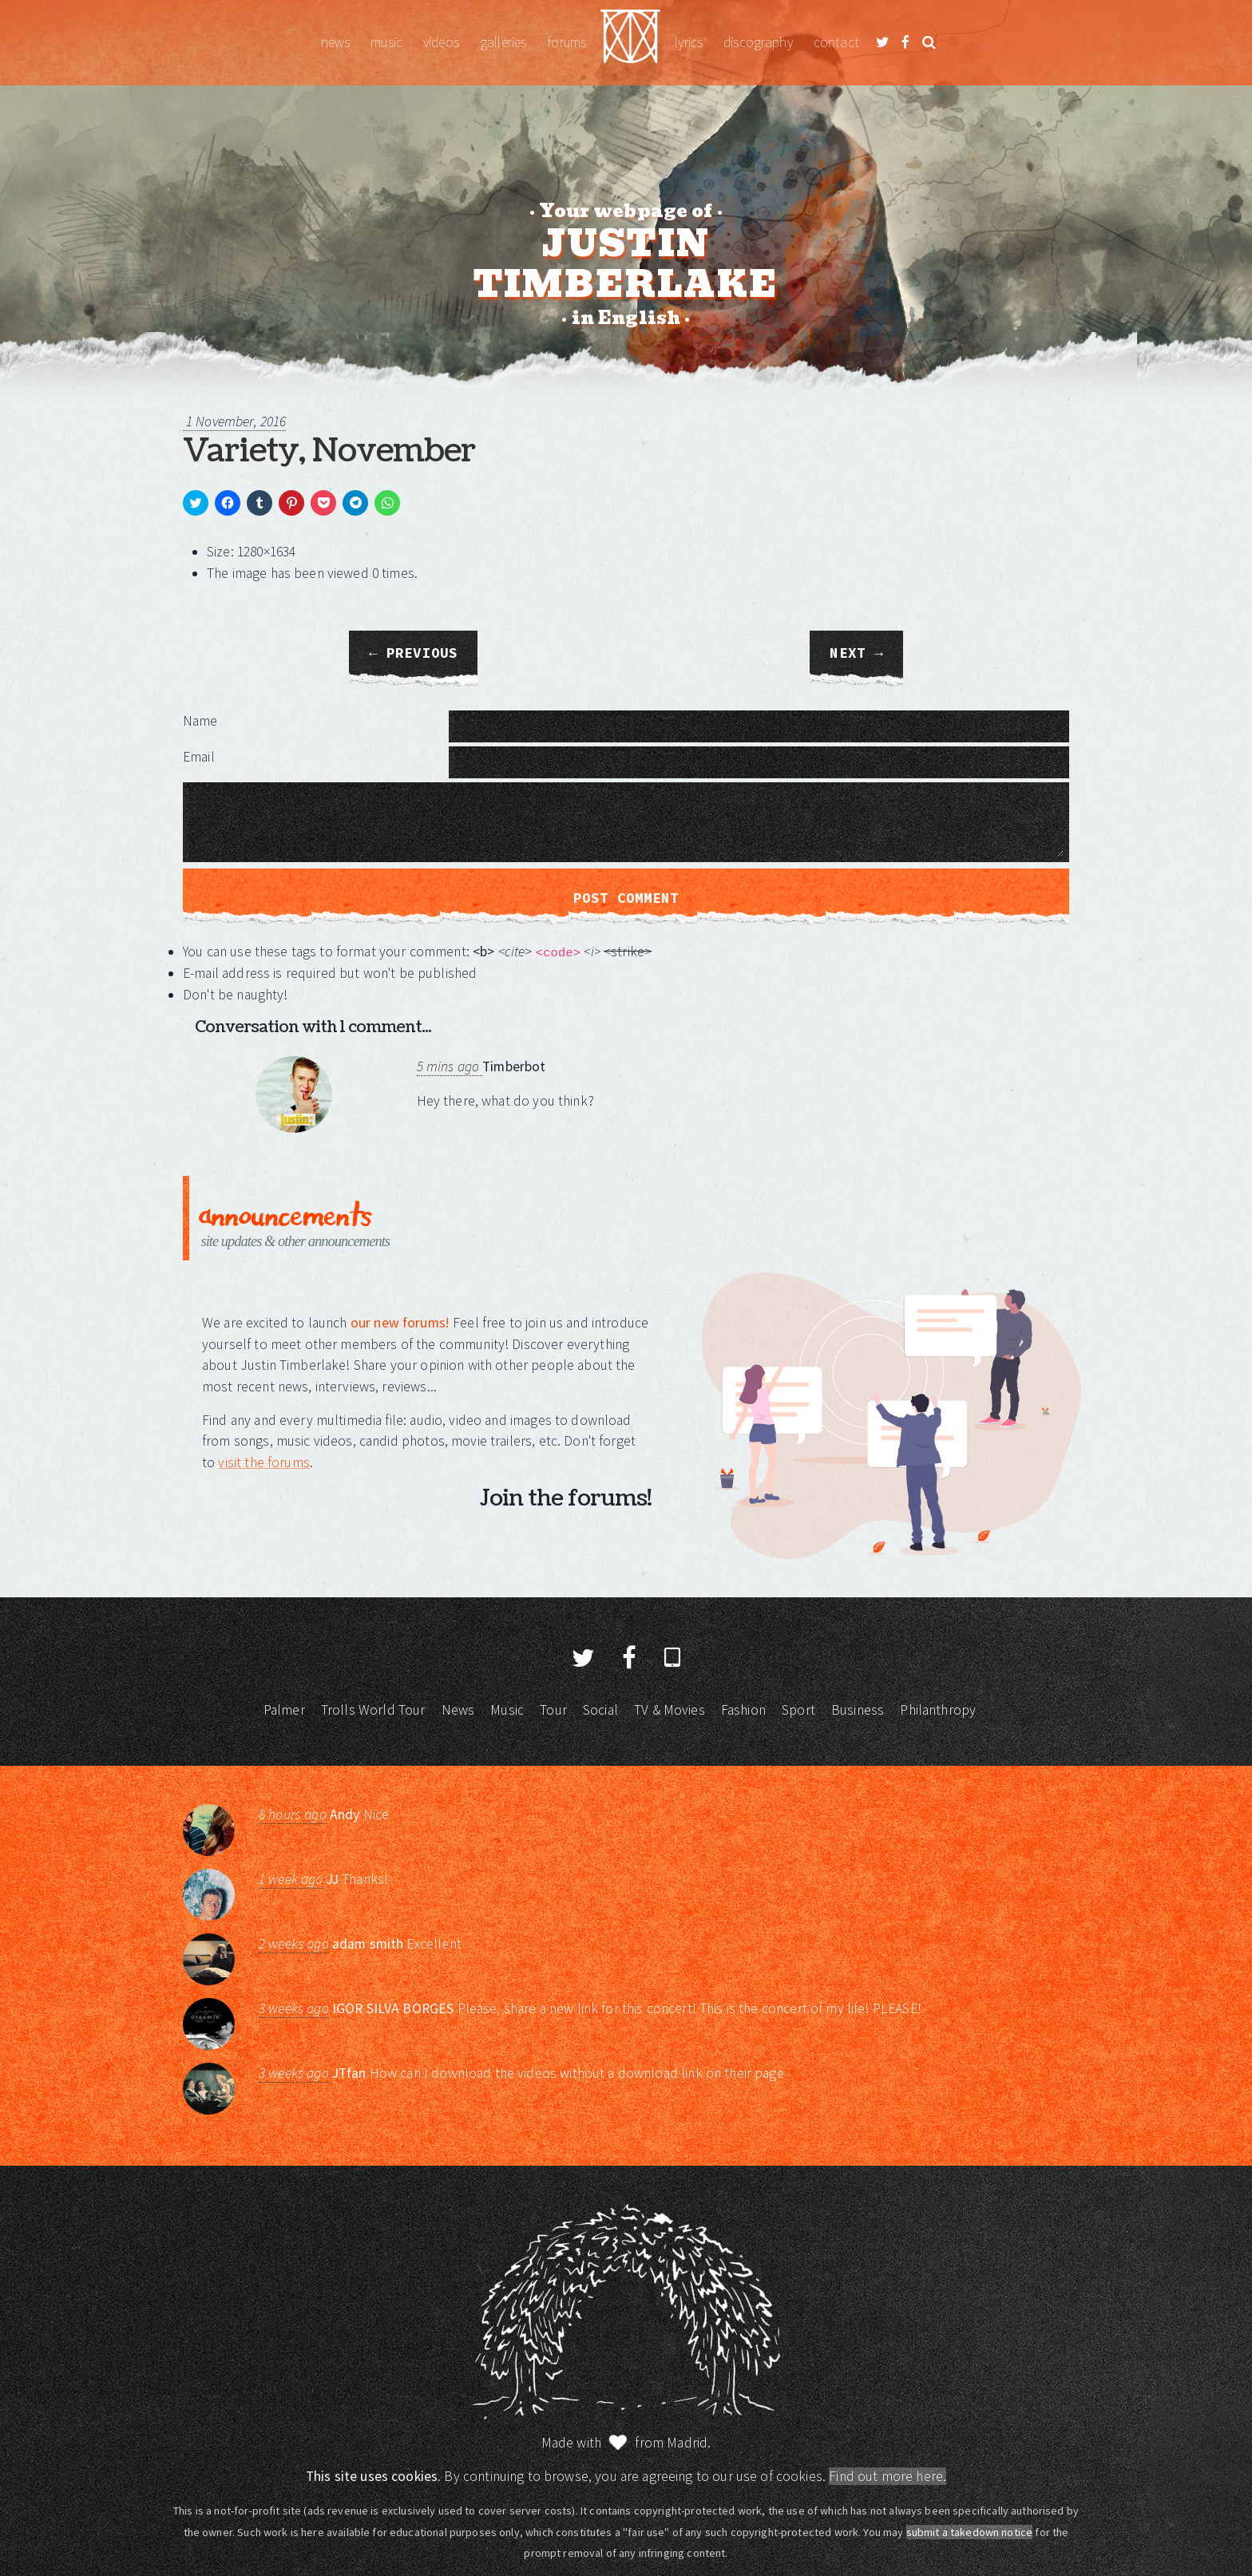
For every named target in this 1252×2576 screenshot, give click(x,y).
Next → (856, 653)
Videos (441, 42)
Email (199, 757)
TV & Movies (669, 1710)
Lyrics (689, 42)
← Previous (413, 653)
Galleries (503, 42)
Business (857, 1710)
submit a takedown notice (969, 2532)
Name (200, 721)
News (336, 42)
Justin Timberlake (630, 43)
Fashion (743, 1710)
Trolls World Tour (373, 1710)
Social (600, 1710)
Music (386, 42)
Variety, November (329, 451)
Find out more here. (887, 2476)
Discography (758, 42)
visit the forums (263, 1462)
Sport (798, 1710)
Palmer (284, 1710)
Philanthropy (938, 1710)
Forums (566, 42)
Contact (836, 42)
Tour (553, 1710)
